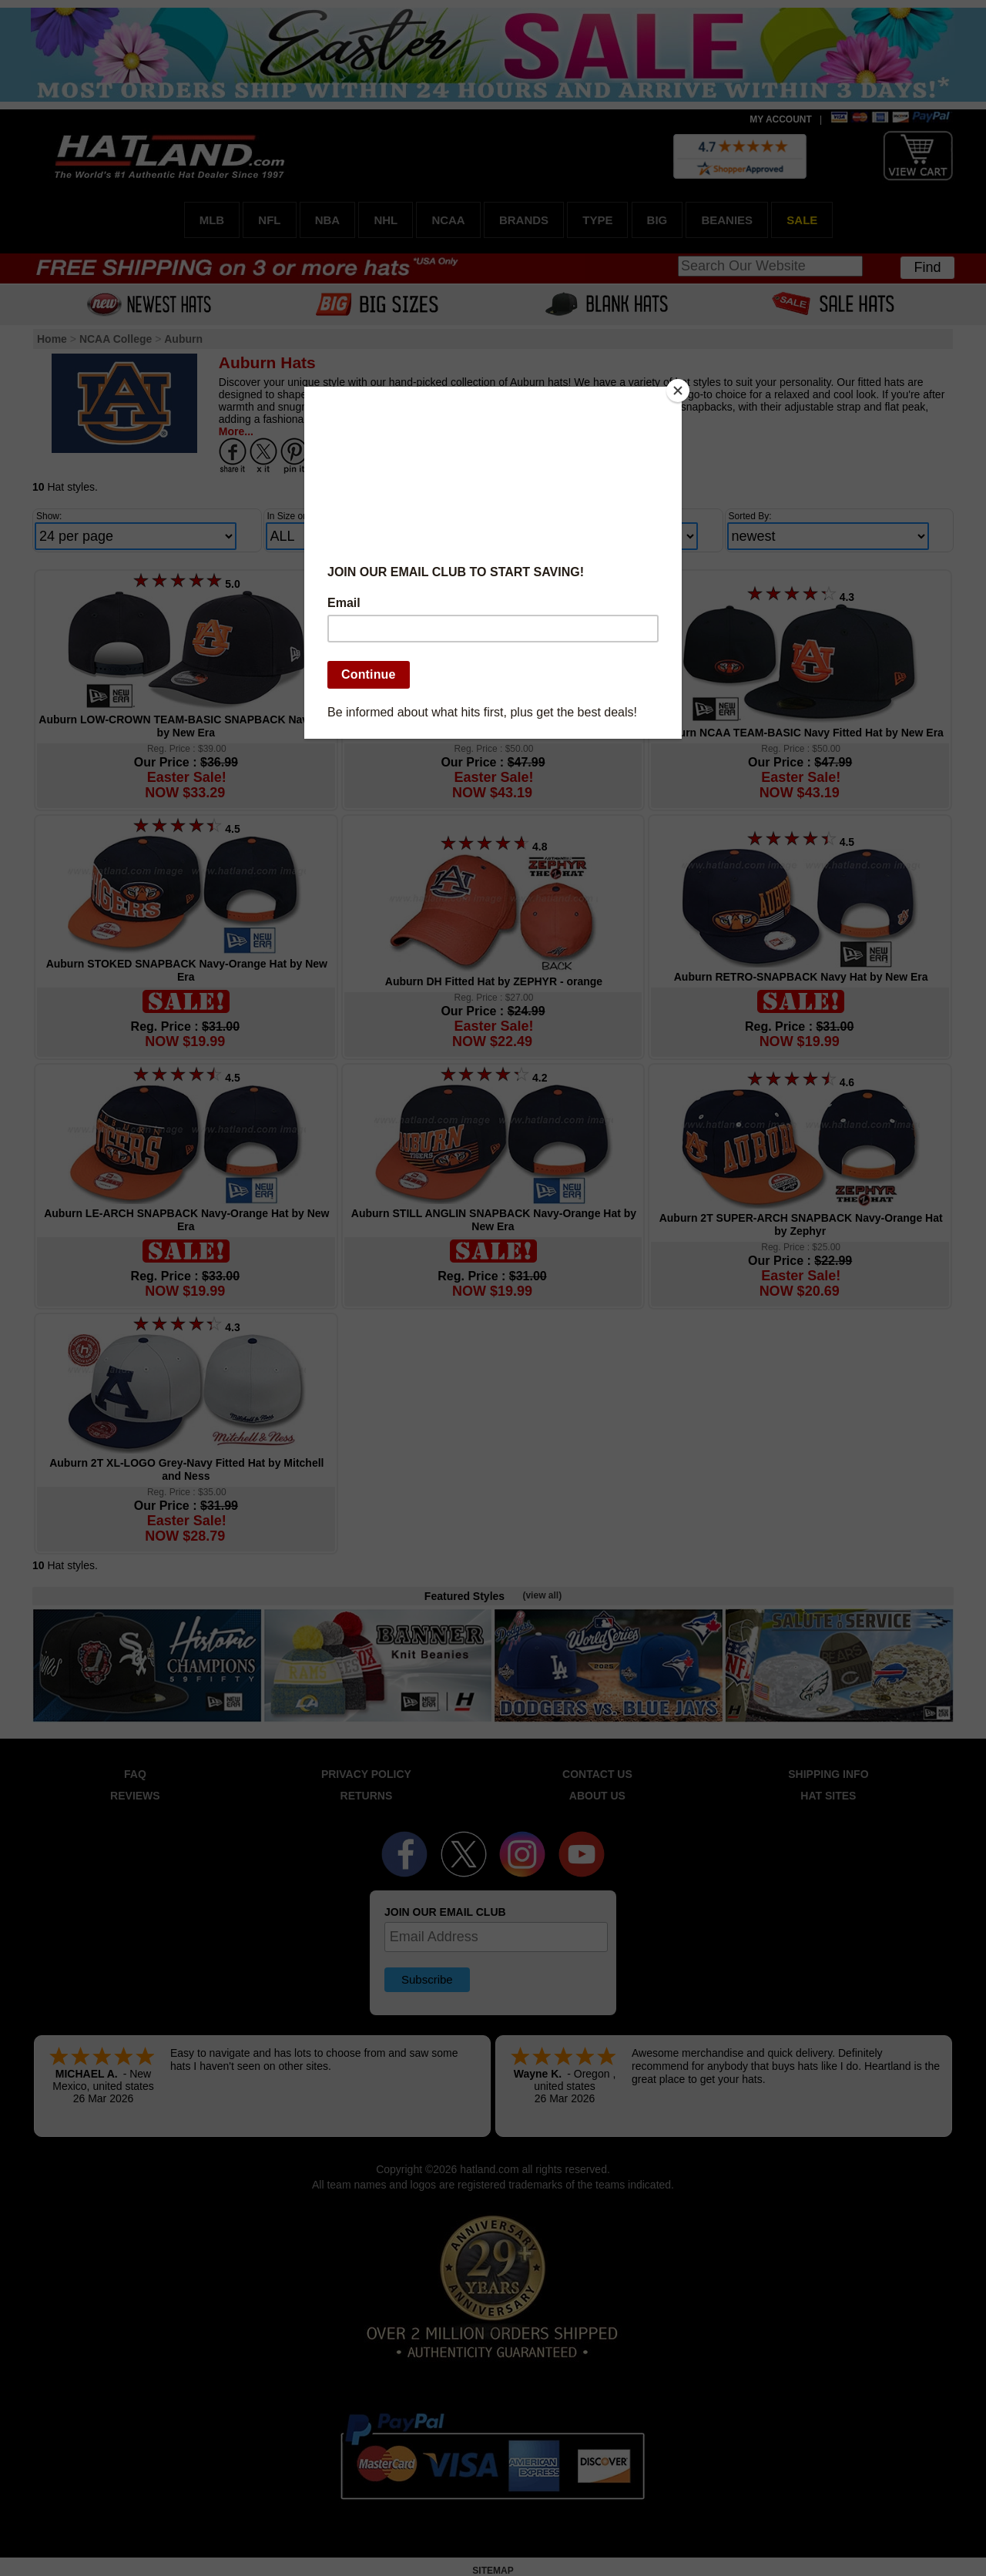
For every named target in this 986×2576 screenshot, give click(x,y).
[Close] (677, 390)
